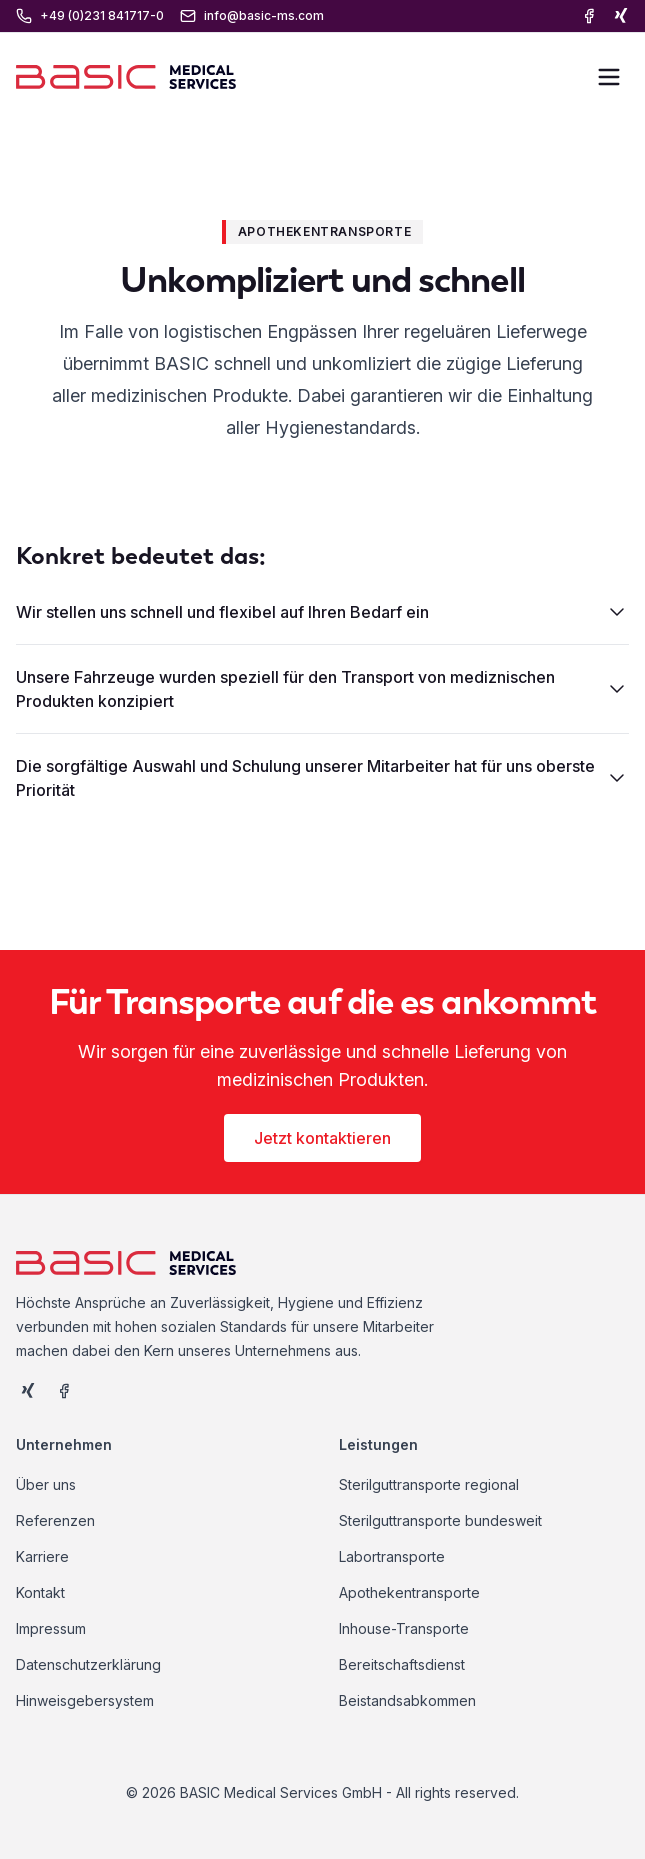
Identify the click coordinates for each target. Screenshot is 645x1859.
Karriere (42, 1556)
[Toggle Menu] (609, 77)
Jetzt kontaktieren (322, 1138)
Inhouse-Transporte (404, 1628)
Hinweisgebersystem (85, 1700)
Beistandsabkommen (407, 1700)
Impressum (51, 1628)
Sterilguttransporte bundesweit (440, 1520)
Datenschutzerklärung (88, 1664)
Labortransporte (392, 1556)
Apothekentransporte (409, 1592)
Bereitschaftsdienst (402, 1664)
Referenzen (55, 1520)
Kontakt (40, 1592)
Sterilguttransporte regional (429, 1484)
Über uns (46, 1484)
